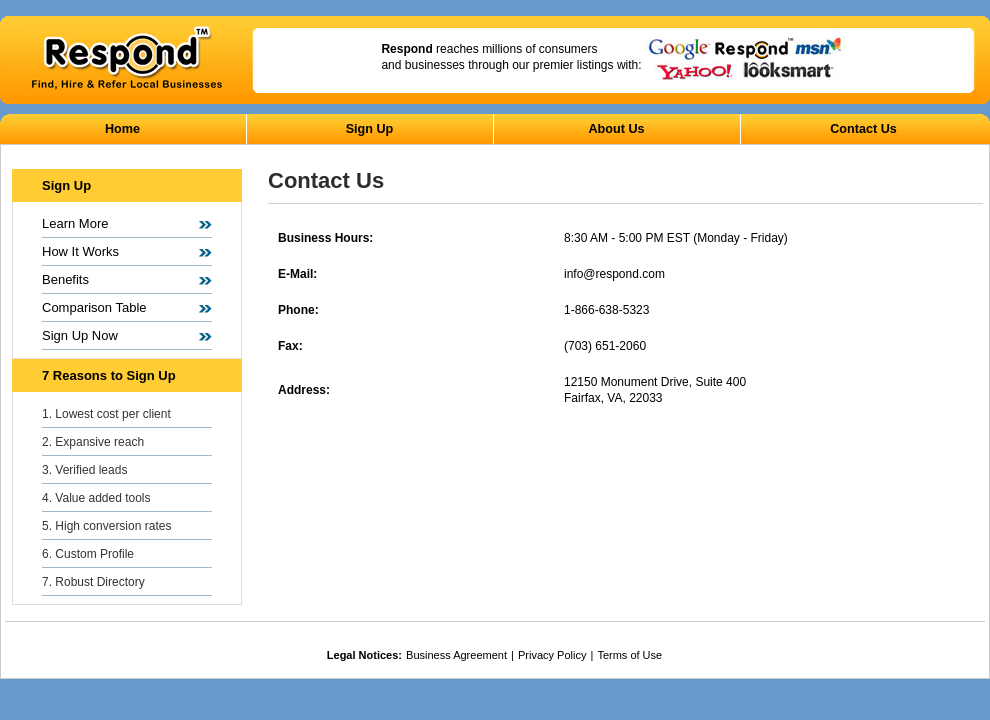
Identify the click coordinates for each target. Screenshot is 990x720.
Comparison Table (94, 307)
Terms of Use (629, 655)
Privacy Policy (552, 655)
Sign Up (370, 129)
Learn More (75, 223)
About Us (617, 129)
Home (122, 129)
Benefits (65, 279)
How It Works (80, 251)
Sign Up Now (80, 335)
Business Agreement (456, 655)
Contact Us (863, 129)
